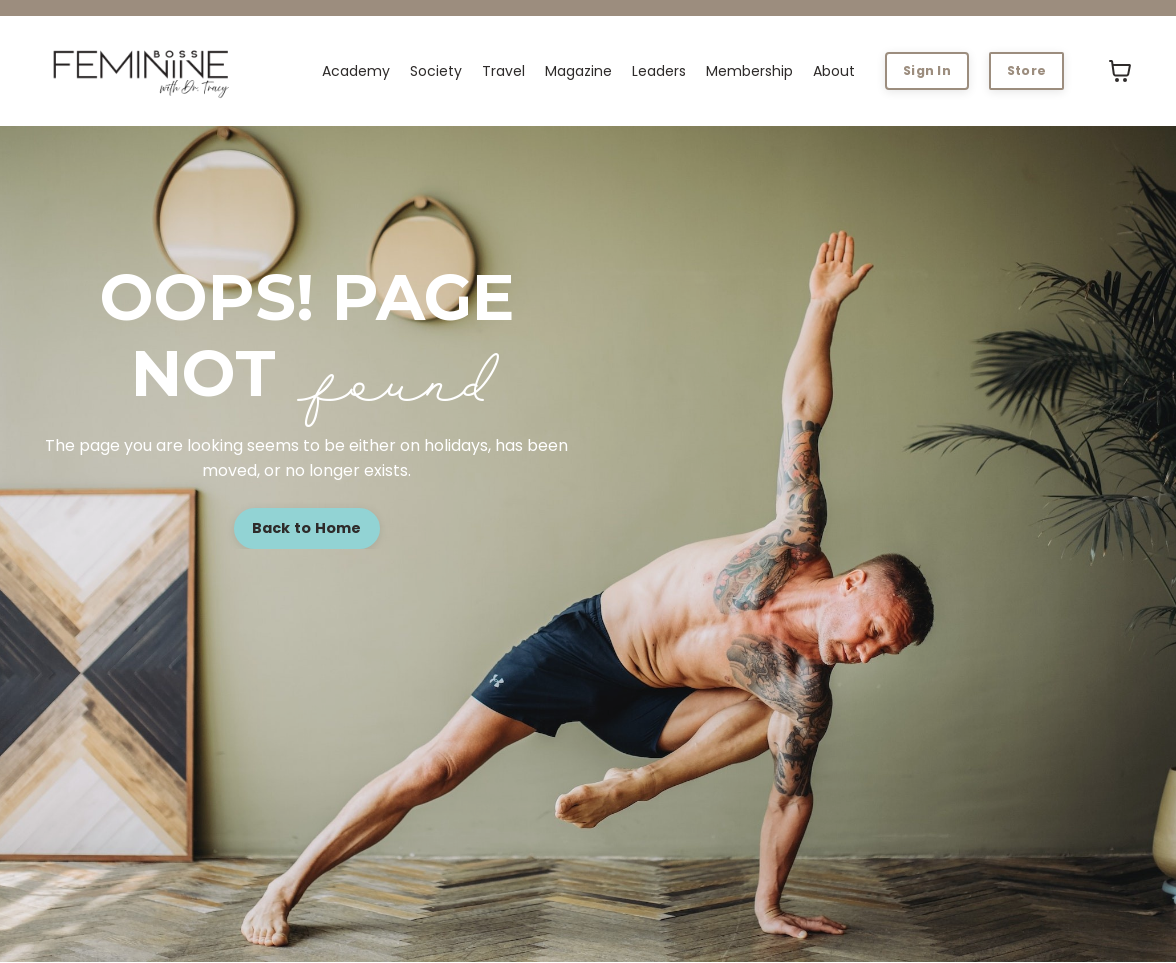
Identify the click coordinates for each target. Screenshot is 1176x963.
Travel (503, 71)
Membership (749, 71)
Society (436, 71)
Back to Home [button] (307, 528)
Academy (356, 71)
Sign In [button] (927, 70)
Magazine (578, 71)
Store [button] (1026, 70)
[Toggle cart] (1120, 71)
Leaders (659, 71)
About (834, 71)
